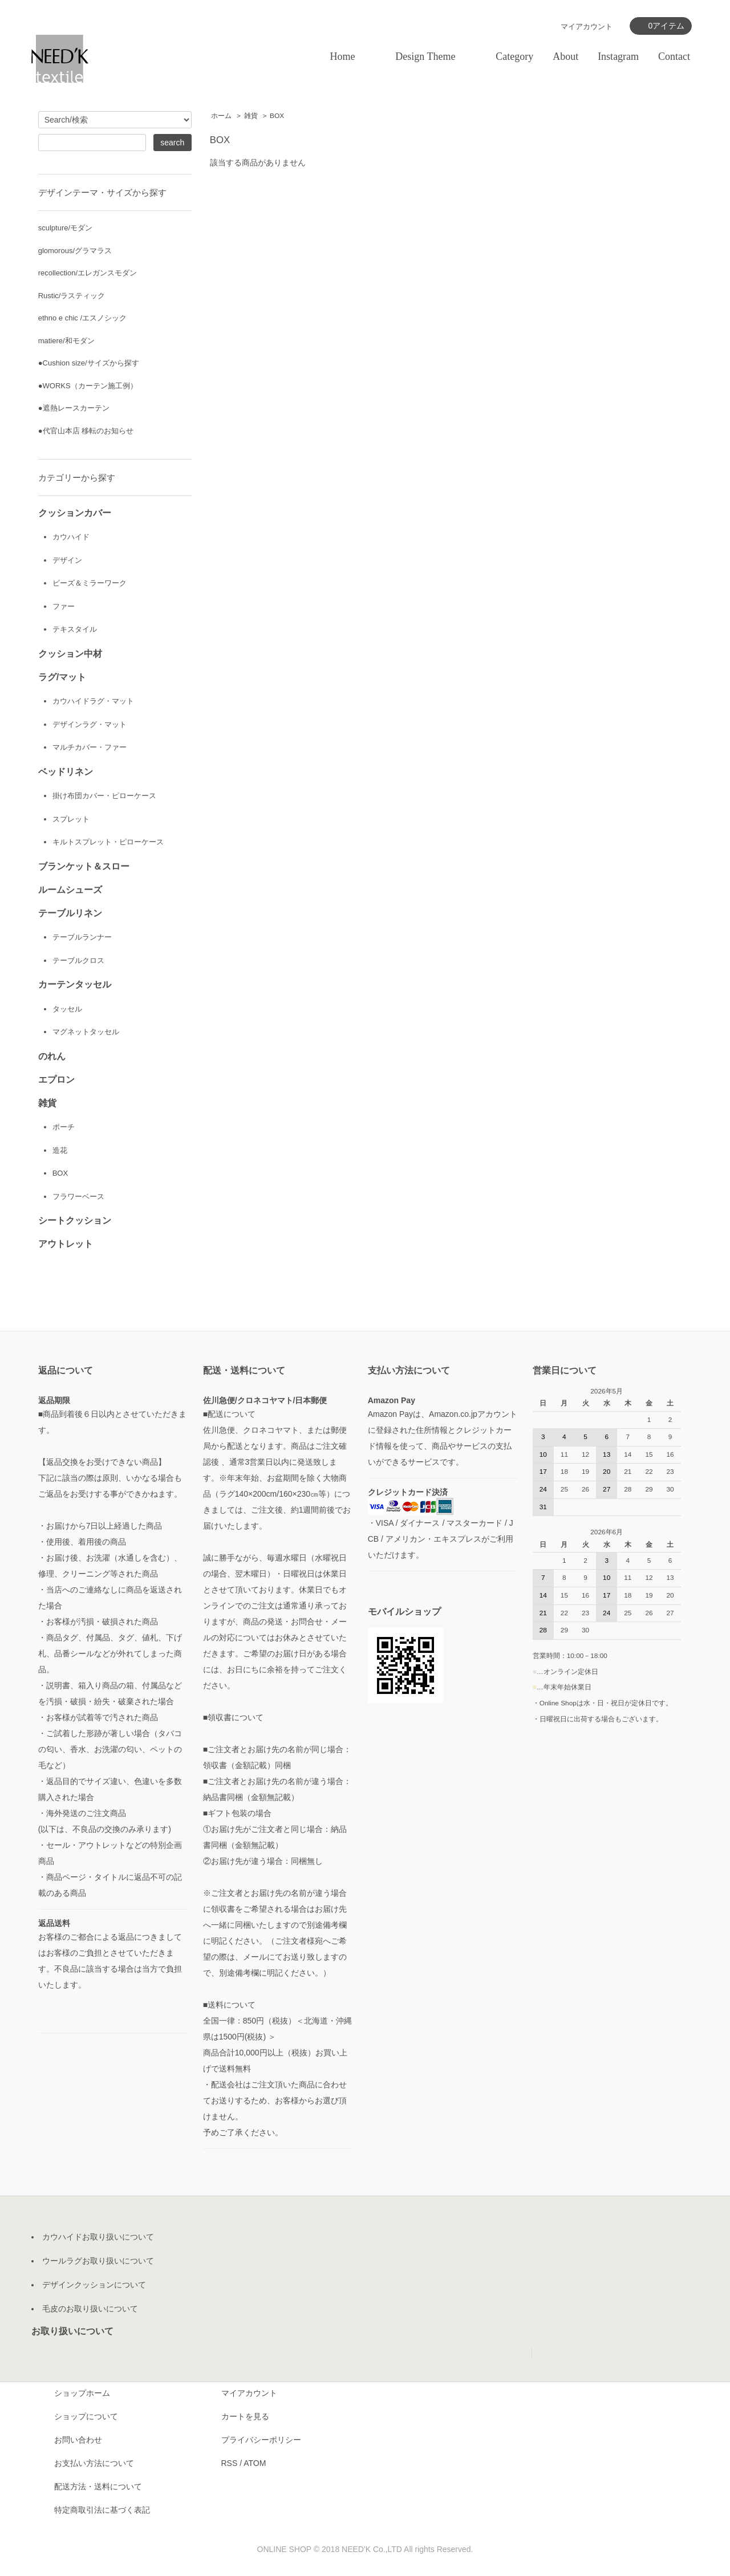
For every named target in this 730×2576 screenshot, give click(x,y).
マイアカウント (249, 2398)
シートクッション (74, 1226)
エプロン (56, 1083)
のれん (52, 1060)
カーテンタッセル (74, 988)
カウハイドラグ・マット (93, 702)
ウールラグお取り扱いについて (98, 2265)
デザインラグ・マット (89, 726)
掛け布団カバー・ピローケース (104, 798)
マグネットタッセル (85, 1035)
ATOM (255, 2468)
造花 (59, 1155)
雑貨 (251, 116)
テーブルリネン (70, 916)
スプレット (71, 821)
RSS (229, 2468)
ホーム (221, 116)
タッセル (67, 1012)
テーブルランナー (82, 940)
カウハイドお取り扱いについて (98, 2241)
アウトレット (65, 1249)
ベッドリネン (65, 774)
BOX (277, 116)
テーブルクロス (78, 964)
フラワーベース (78, 1201)
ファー (63, 607)
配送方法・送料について (98, 2491)
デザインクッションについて (94, 2289)
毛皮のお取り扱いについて (90, 2313)
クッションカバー (74, 512)
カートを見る (245, 2421)
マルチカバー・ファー (89, 749)
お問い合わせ (78, 2444)
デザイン (67, 560)
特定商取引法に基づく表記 (102, 2515)
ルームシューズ (70, 892)
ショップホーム (82, 2398)
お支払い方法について (94, 2468)
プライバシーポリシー (261, 2444)
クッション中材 (70, 654)
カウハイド (71, 537)
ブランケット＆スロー (83, 869)
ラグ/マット (62, 678)
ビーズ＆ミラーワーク (89, 583)
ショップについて (86, 2421)
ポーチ (63, 1131)
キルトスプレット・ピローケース (108, 844)
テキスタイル (74, 630)
